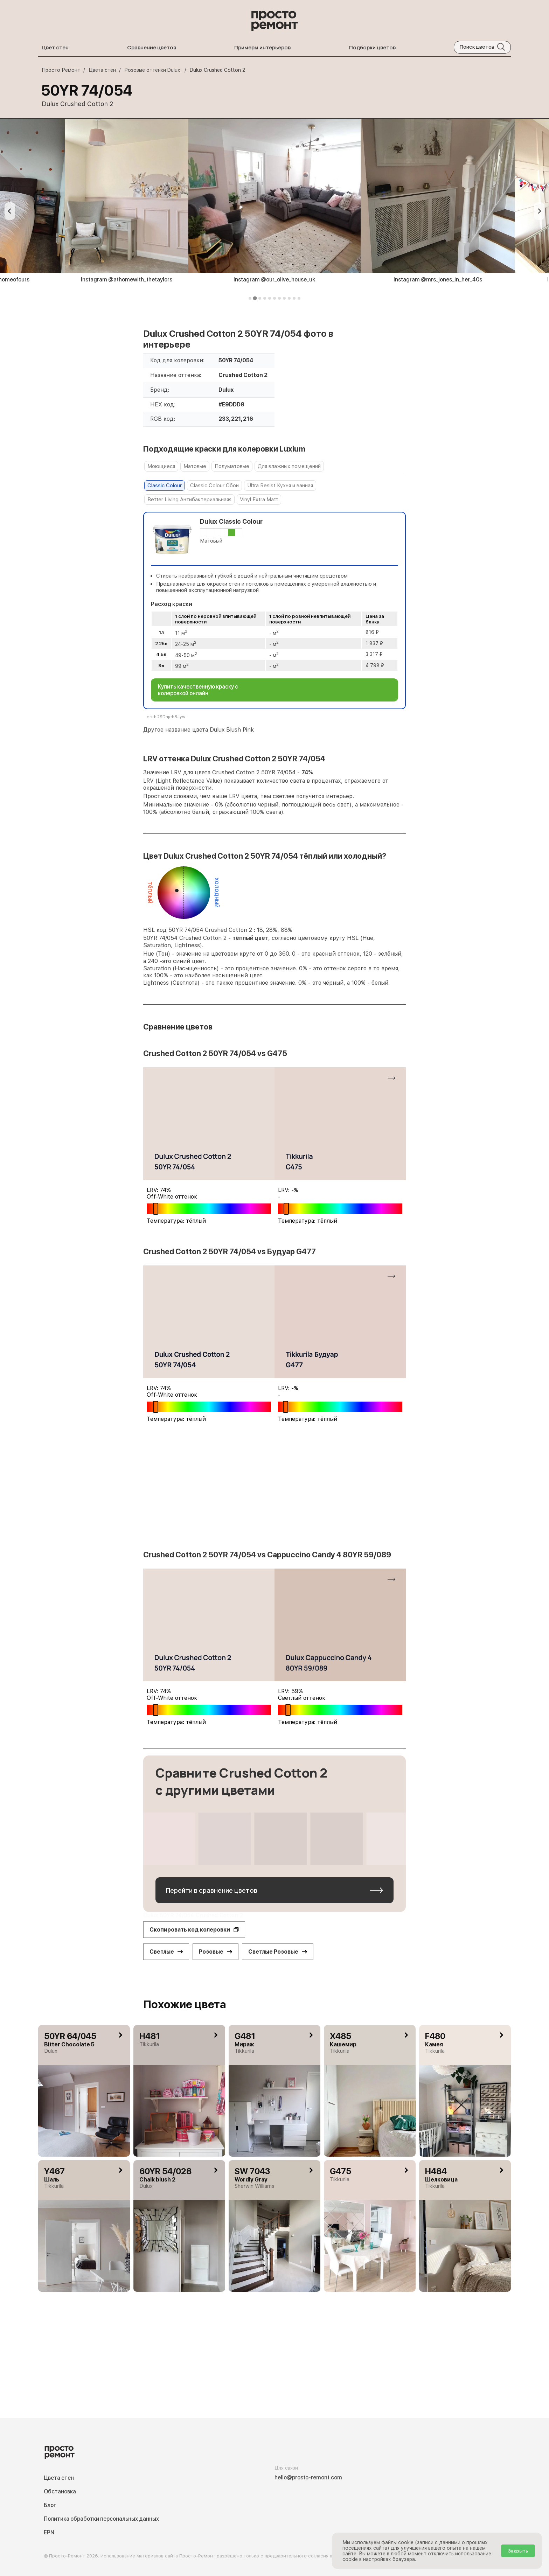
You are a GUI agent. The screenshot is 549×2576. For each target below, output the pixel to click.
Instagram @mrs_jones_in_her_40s (438, 279)
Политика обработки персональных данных (101, 2518)
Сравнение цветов (151, 47)
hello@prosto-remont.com (308, 2477)
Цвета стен (59, 2477)
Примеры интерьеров (262, 47)
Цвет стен (55, 47)
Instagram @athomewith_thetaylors (126, 279)
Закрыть (518, 2551)
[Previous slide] (10, 211)
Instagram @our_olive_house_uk (274, 279)
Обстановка (60, 2491)
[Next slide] (539, 211)
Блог (50, 2505)
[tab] (250, 298)
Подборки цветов (372, 47)
